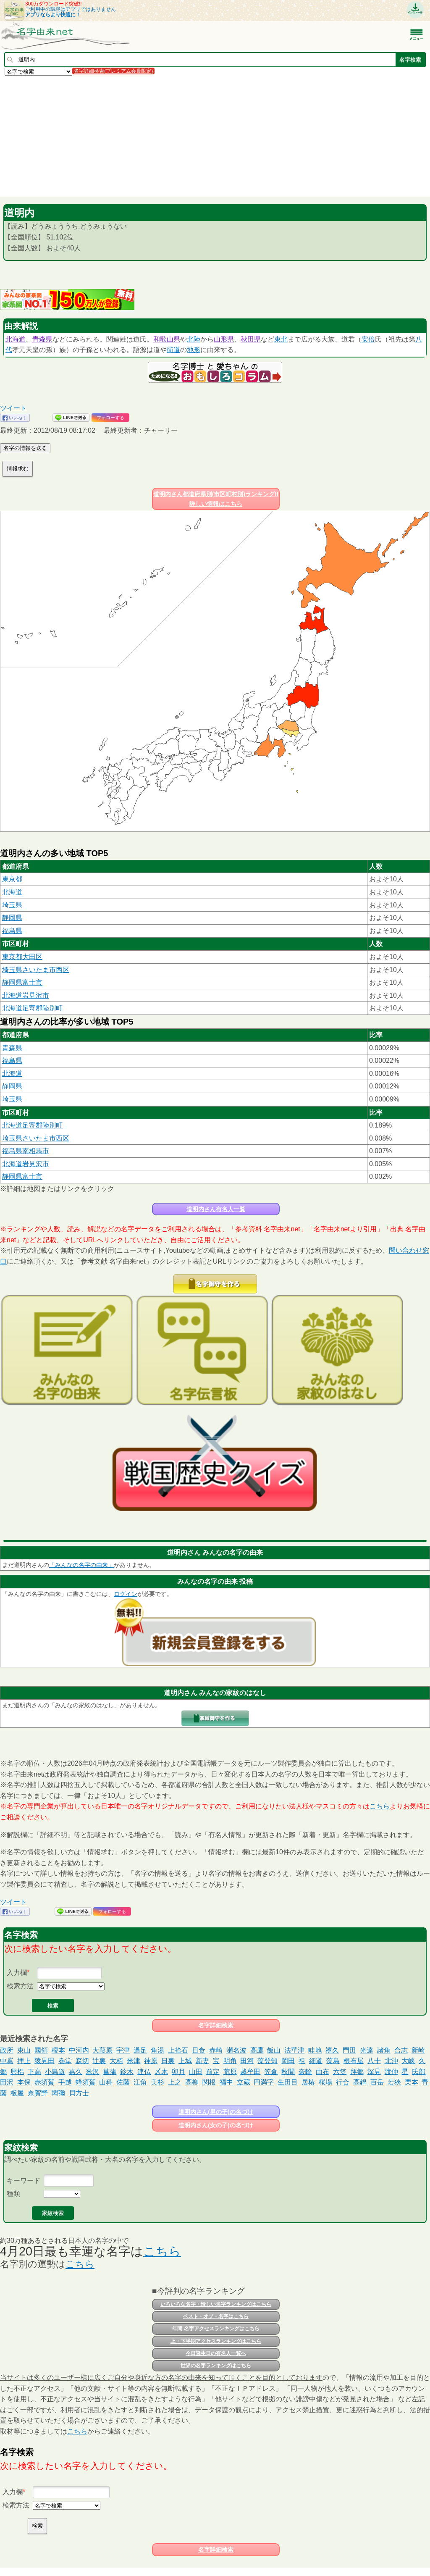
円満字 (264, 2082)
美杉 (157, 2082)
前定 (213, 2071)
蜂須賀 (86, 2082)
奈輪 (305, 2071)
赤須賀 (44, 2082)
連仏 (144, 2071)
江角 (140, 2082)
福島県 (12, 930)
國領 (41, 2050)
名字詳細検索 (215, 2025)
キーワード (23, 2180)
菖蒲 (109, 2071)
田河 (247, 2060)
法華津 (294, 2050)
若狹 (394, 2082)
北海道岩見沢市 (25, 995)
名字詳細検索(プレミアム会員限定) (113, 71)
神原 (150, 2060)
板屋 (17, 2093)
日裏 (168, 2060)
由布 (322, 2071)
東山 (24, 2050)
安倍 (368, 339)
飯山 (274, 2050)
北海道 (15, 339)
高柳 (192, 2082)
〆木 (161, 2071)
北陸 (193, 339)
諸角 (384, 2050)
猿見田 (44, 2060)
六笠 (339, 2071)
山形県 (224, 339)
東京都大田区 (22, 956)
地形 (193, 349)
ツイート (13, 408)
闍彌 (58, 2093)
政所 (6, 2050)
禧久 (332, 2050)
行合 (342, 2082)
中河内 (79, 2050)
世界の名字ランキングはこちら (216, 2365)
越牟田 (250, 2071)
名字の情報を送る (25, 448)
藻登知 (267, 2060)
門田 (349, 2050)
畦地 (315, 2050)
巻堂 (65, 2060)
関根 (209, 2082)
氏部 (418, 2071)
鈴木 (127, 2071)
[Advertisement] (215, 136)
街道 (173, 349)
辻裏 (99, 2060)
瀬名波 (236, 2050)
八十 (374, 2060)
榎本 (58, 2050)
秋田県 (251, 339)
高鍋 (360, 2082)
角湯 (157, 2050)
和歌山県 (166, 339)
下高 (34, 2071)
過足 (140, 2050)
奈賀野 (38, 2093)
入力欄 (17, 1972)
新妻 (202, 2060)
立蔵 (243, 2082)
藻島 (333, 2060)
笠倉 (271, 2071)
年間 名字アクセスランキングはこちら (215, 2329)
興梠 (17, 2071)
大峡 (408, 2060)
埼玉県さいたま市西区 (35, 969)
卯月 (178, 2071)
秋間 (288, 2071)
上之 (174, 2082)
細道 (315, 2060)
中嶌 (6, 2060)
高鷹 (257, 2050)
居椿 (308, 2082)
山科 (106, 2082)
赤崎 (216, 2050)
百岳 (377, 2082)
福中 (226, 2082)
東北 (281, 339)
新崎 (418, 2050)
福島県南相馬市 (25, 1150)
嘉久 (75, 2071)
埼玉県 (12, 905)
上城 (185, 2060)
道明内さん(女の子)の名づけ (215, 2125)
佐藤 (123, 2082)
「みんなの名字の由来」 (81, 1564)
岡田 (288, 2060)
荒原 (230, 2071)
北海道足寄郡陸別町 (32, 1008)
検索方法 (20, 1986)
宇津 (123, 2050)
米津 (133, 2060)
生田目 (288, 2082)
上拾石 (178, 2050)
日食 (198, 2050)
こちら (380, 1806)
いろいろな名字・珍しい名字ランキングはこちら (215, 2304)
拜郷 (357, 2071)
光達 (366, 2050)
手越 (65, 2082)
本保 (24, 2082)
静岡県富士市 (22, 982)
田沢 (6, 2082)
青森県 (42, 339)
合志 (401, 2050)
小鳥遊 (55, 2071)
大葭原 (102, 2050)
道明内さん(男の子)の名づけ (215, 2111)
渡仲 (391, 2071)
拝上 (24, 2060)
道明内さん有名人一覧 (215, 1209)
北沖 (391, 2060)
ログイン (125, 1593)
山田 (195, 2071)
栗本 (411, 2082)
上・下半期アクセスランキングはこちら (215, 2341)
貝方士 (79, 2093)
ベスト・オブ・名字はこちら (216, 2316)
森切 (82, 2060)
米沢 (92, 2071)
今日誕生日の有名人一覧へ (216, 2353)
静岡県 (12, 917)
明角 (230, 2060)
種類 (13, 2193)
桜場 (325, 2082)
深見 (374, 2071)
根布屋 (353, 2060)
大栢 (116, 2060)
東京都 (12, 879)
